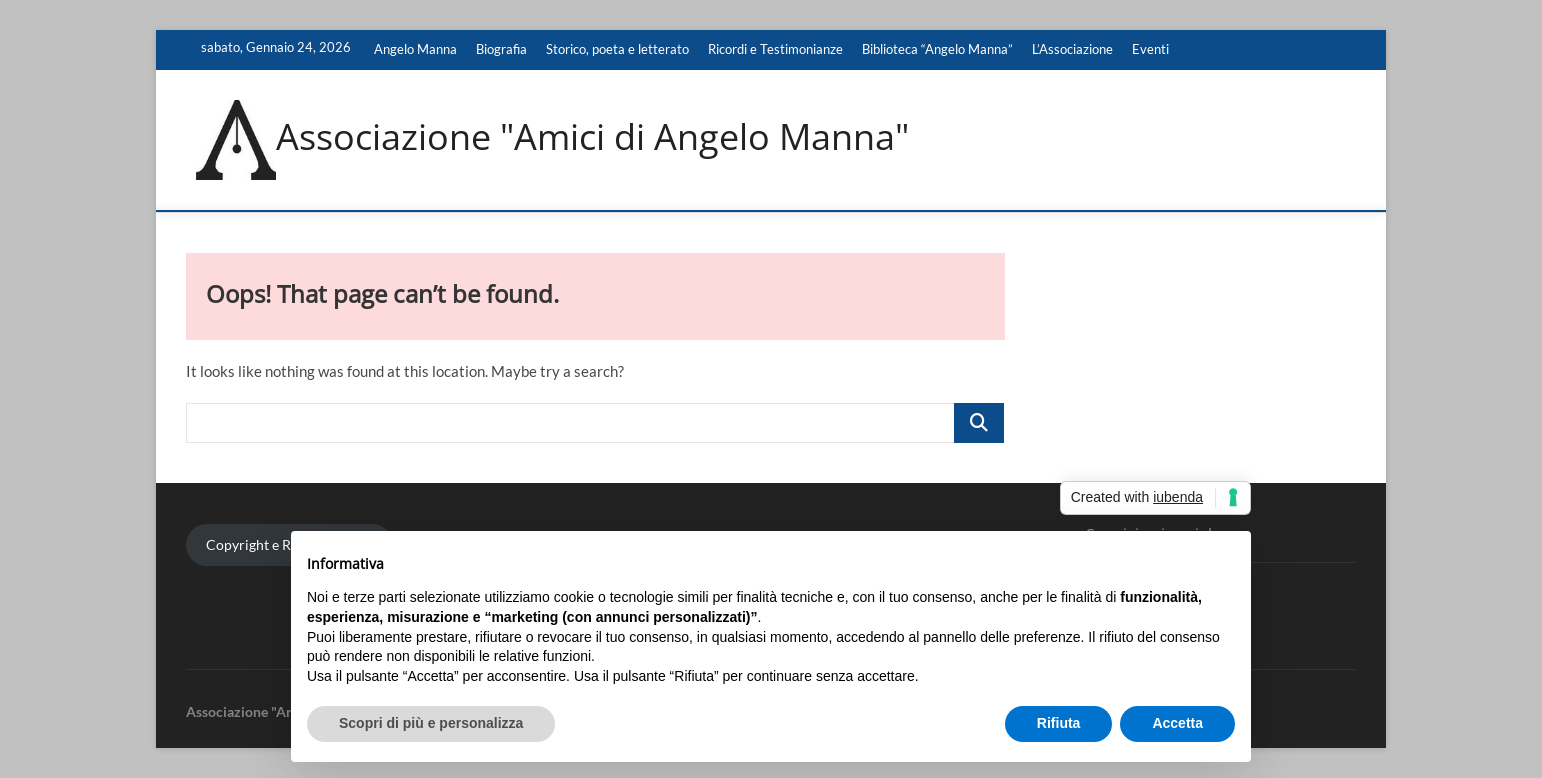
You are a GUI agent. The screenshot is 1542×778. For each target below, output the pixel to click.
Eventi (1150, 49)
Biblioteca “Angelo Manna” (937, 49)
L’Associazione (1072, 49)
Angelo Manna (415, 49)
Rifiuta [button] (1059, 723)
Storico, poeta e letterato (617, 49)
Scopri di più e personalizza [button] (431, 723)
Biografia (501, 49)
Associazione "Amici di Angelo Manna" (592, 137)
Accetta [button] (1177, 723)
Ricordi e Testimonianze (775, 49)
